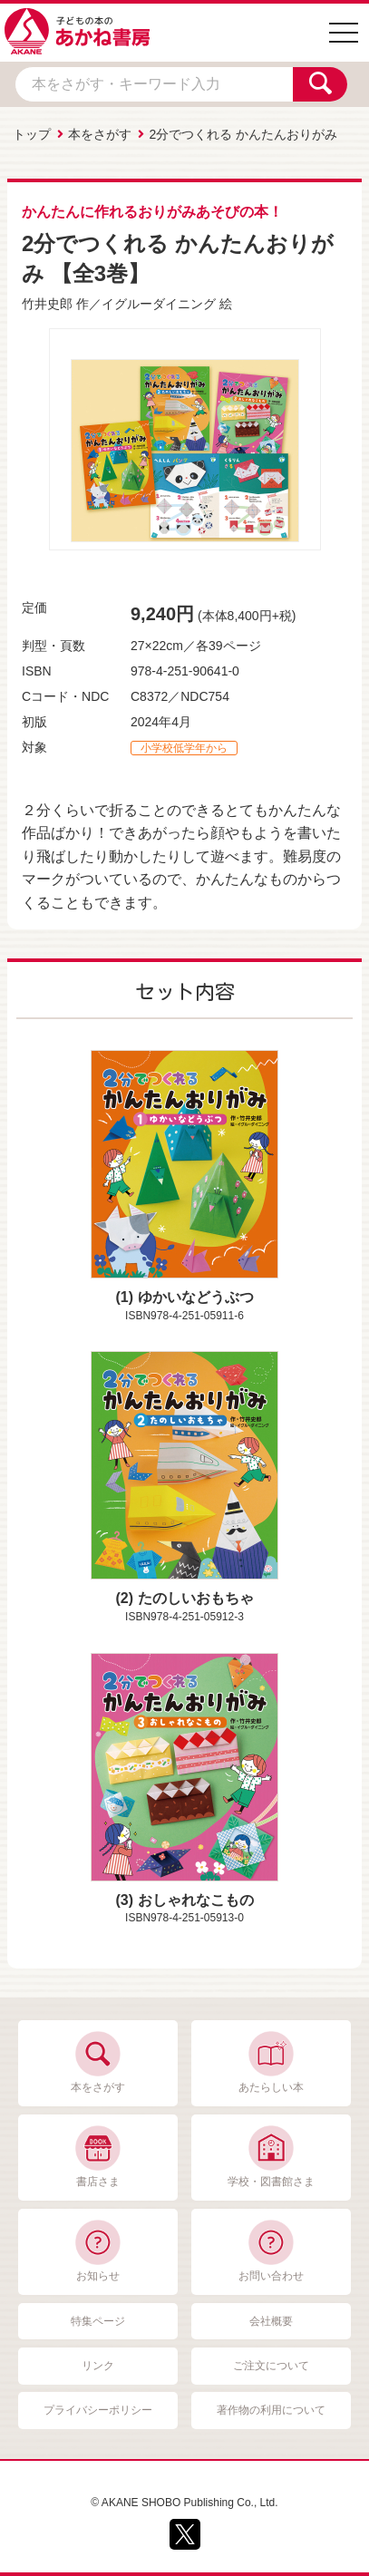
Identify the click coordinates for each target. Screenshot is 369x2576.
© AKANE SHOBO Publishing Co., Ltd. (184, 2502)
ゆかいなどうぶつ (196, 1297)
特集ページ (98, 2321)
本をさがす (99, 134)
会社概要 (271, 2321)
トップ (32, 134)
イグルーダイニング (159, 303)
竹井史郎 (47, 303)
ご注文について (271, 2365)
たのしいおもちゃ (196, 1598)
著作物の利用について (271, 2410)
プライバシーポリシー (98, 2410)
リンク (98, 2365)
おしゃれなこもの (196, 1900)
